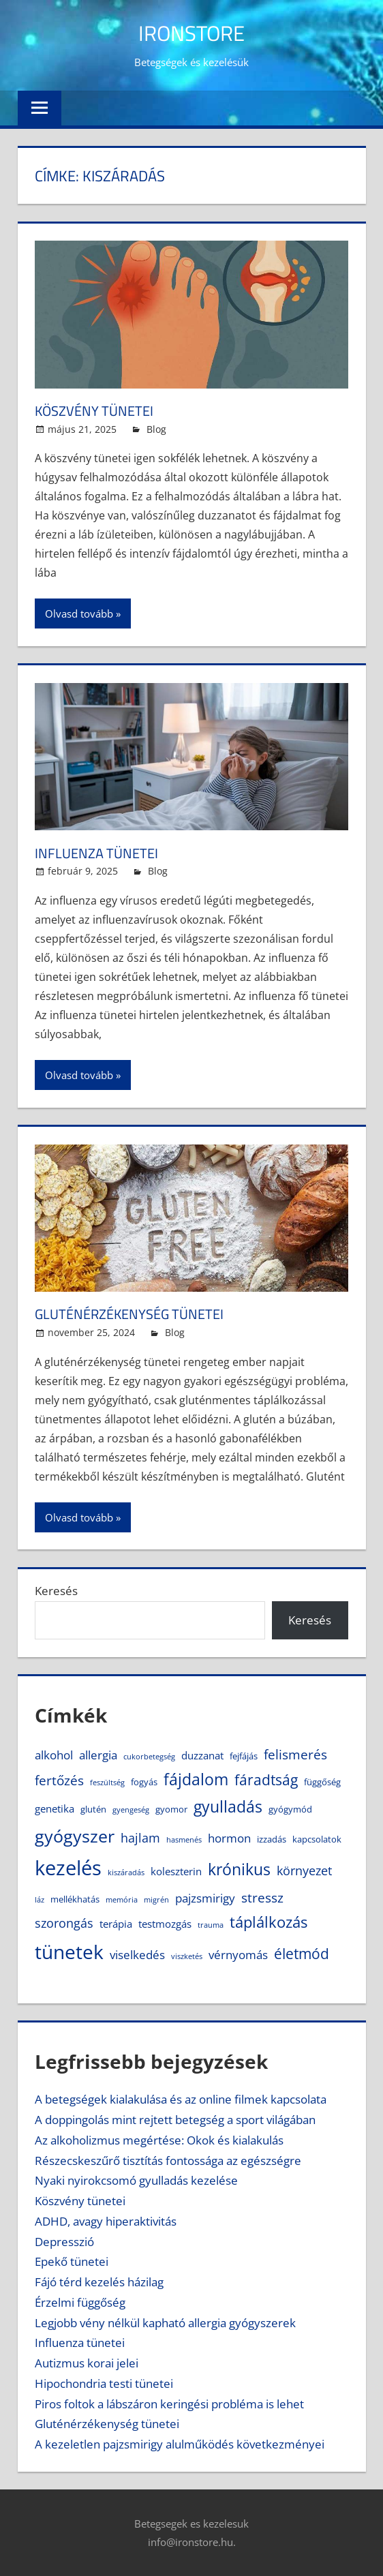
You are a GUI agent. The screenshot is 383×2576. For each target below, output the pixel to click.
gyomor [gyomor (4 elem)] (171, 1809)
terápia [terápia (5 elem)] (115, 1923)
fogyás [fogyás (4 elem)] (144, 1782)
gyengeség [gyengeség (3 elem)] (130, 1810)
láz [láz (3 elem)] (39, 1900)
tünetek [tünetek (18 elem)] (69, 1952)
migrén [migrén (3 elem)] (156, 1900)
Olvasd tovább (79, 613)
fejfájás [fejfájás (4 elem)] (244, 1756)
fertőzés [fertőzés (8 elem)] (59, 1780)
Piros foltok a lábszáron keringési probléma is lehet (169, 2404)
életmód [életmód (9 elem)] (301, 1953)
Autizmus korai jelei (86, 2363)
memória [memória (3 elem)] (122, 1900)
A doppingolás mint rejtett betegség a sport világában (175, 2119)
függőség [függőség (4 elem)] (322, 1782)
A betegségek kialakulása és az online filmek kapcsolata (180, 2099)
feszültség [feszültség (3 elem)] (107, 1782)
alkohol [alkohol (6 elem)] (54, 1755)
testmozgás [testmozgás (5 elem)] (165, 1923)
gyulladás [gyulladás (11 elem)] (228, 1806)
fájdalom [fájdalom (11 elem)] (196, 1779)
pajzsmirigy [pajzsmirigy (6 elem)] (205, 1898)
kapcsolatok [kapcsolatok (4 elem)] (316, 1839)
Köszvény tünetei (100, 410)
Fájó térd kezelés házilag (99, 2282)
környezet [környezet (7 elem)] (304, 1870)
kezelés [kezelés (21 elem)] (68, 1867)
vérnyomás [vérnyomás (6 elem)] (238, 1955)
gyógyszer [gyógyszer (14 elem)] (74, 1835)
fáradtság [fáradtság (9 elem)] (266, 1779)
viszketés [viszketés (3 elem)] (186, 1956)
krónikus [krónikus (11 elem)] (239, 1869)
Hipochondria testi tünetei (104, 2383)
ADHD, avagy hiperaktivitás (106, 2221)
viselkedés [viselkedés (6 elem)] (137, 1955)
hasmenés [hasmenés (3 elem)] (184, 1840)
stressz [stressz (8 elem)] (262, 1897)
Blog (156, 429)
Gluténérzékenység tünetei (139, 1313)
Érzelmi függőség (80, 2302)
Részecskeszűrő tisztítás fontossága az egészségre (168, 2160)
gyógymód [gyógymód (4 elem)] (290, 1809)
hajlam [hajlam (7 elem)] (140, 1838)
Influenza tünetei (101, 852)
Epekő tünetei (71, 2261)
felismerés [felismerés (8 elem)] (295, 1754)
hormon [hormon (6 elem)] (229, 1838)
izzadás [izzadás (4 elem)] (271, 1839)
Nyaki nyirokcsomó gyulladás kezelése (136, 2180)
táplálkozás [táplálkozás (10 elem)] (268, 1922)
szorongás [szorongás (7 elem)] (64, 1923)
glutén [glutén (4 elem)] (93, 1809)
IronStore (191, 31)
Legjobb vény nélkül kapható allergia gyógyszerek (165, 2323)
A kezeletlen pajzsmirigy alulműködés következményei (179, 2444)
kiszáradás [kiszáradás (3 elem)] (126, 1872)
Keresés (56, 1590)
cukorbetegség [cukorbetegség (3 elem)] (149, 1756)
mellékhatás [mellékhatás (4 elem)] (74, 1899)
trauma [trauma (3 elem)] (211, 1925)
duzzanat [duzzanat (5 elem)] (202, 1755)
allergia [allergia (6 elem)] (98, 1755)
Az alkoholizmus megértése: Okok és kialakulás (159, 2140)
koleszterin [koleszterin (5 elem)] (176, 1871)
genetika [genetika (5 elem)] (54, 1808)
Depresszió (64, 2241)
